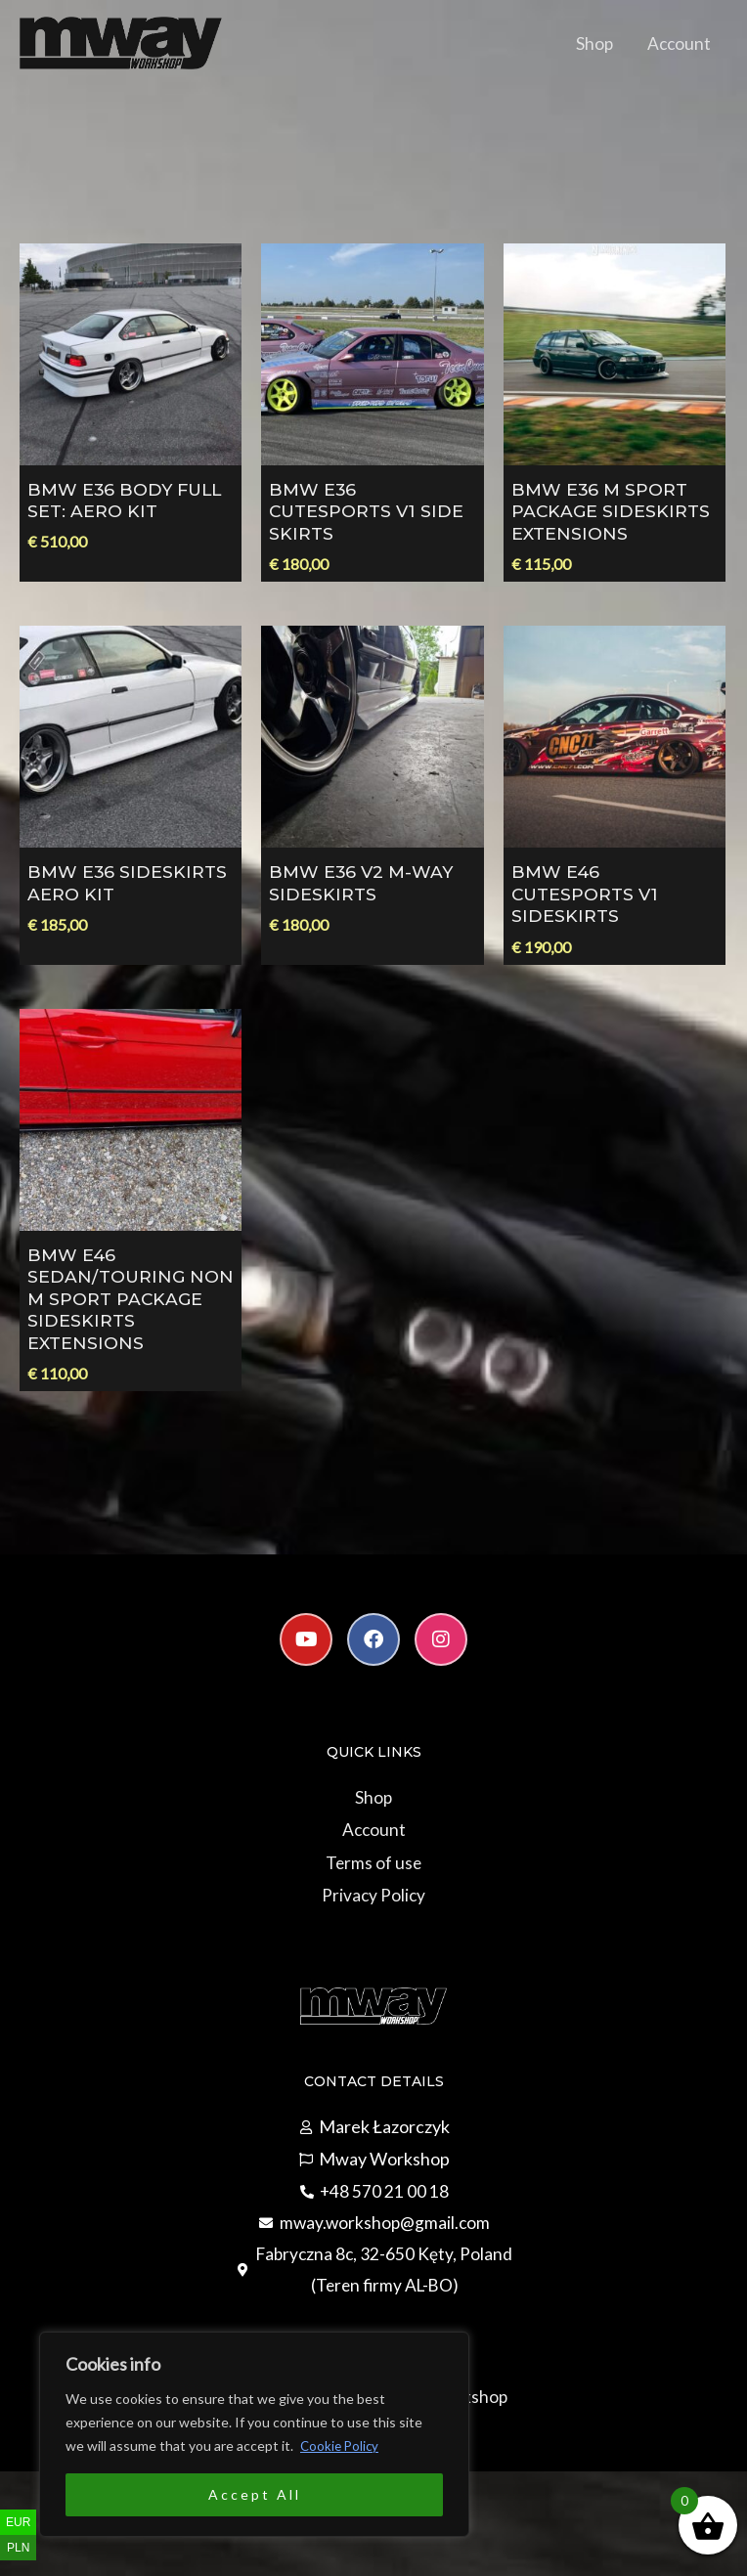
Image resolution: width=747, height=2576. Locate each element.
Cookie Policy (341, 2445)
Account (677, 48)
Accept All (254, 2494)
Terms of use (373, 1884)
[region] (254, 2434)
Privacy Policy (373, 1916)
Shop (590, 48)
